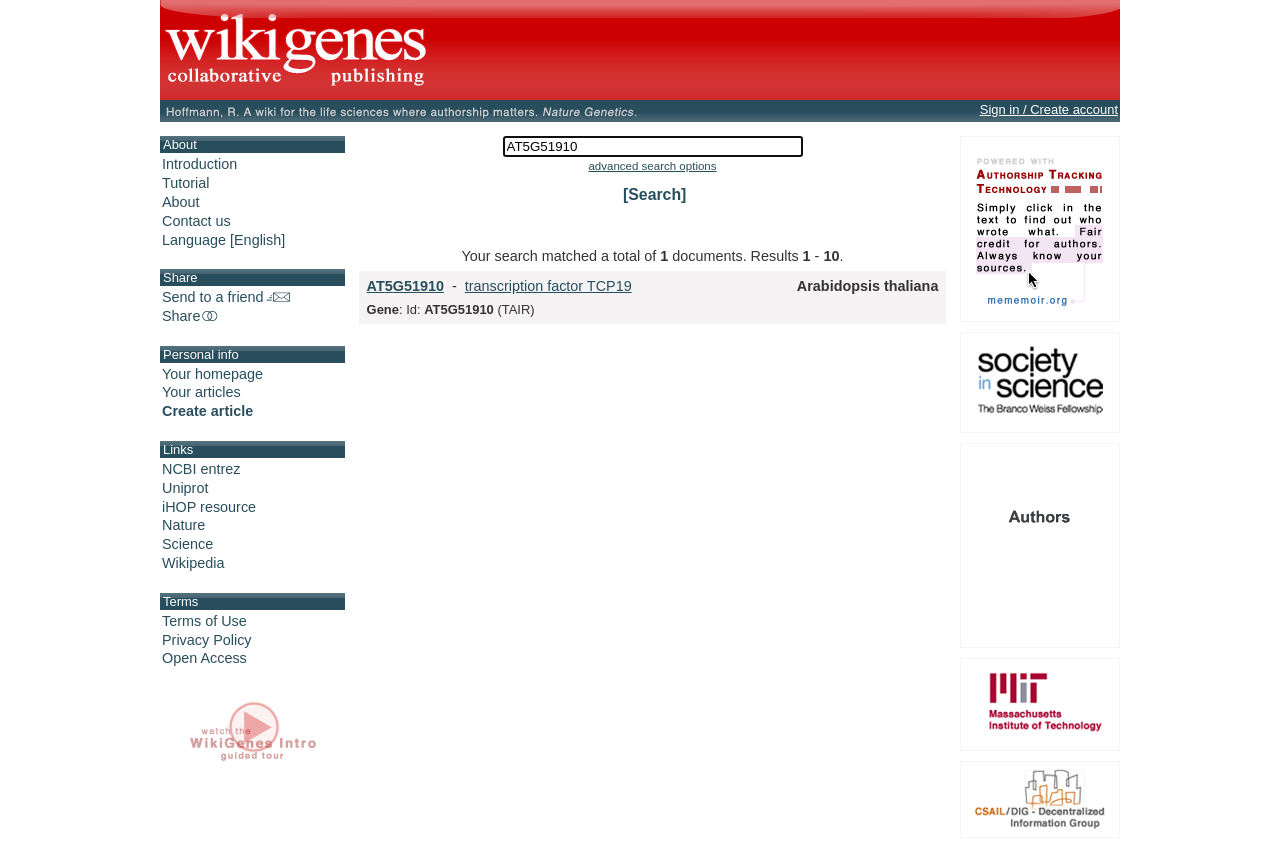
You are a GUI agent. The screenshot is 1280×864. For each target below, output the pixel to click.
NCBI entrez (201, 469)
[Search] (654, 194)
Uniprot (185, 488)
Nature (183, 525)
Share (191, 316)
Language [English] (223, 240)
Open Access (204, 658)
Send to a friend (226, 297)
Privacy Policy (207, 640)
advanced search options (652, 166)
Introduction (199, 164)
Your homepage (212, 374)
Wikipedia (193, 563)
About (181, 202)
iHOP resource (209, 507)
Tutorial (185, 183)
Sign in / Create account (1049, 109)
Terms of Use (204, 621)
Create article (207, 411)
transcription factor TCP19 (548, 286)
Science (187, 544)
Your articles (201, 392)
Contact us (196, 221)
